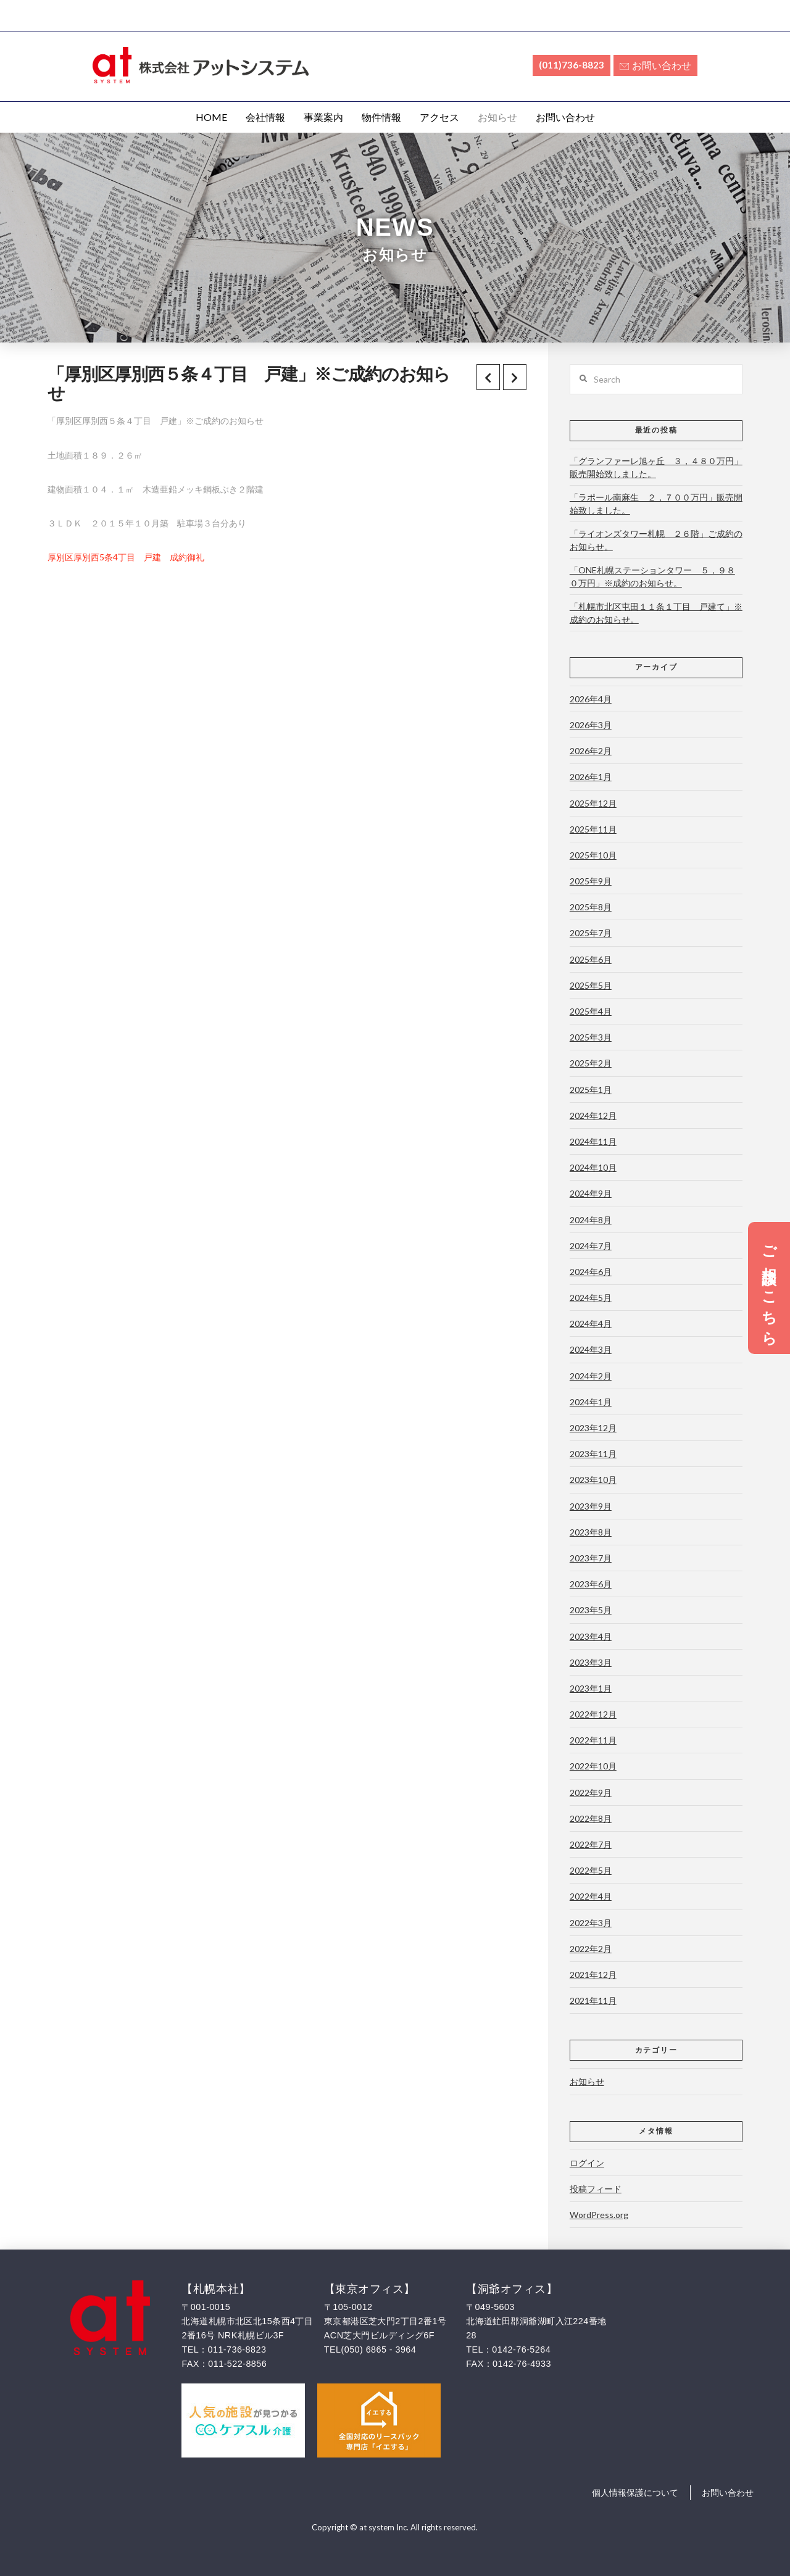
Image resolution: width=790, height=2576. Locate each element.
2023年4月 (591, 1636)
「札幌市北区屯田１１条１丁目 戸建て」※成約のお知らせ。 (656, 613)
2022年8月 (591, 1818)
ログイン (587, 2163)
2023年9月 (591, 1506)
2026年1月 (591, 776)
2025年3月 (591, 1037)
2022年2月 (591, 1948)
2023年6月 (591, 1584)
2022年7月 (591, 1844)
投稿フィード (596, 2188)
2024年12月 (593, 1115)
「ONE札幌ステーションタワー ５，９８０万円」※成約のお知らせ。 (652, 576)
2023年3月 (591, 1662)
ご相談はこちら (769, 1288)
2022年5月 (591, 1870)
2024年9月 (591, 1193)
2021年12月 (593, 1974)
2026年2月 (591, 751)
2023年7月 (591, 1558)
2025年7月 (591, 933)
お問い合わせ (655, 65)
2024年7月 (591, 1245)
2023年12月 (593, 1428)
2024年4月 (591, 1323)
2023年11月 (593, 1453)
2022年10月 (593, 1766)
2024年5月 (591, 1297)
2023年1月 (591, 1688)
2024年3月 (591, 1349)
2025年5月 (591, 985)
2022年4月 (591, 1896)
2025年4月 (591, 1011)
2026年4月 (591, 699)
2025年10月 (593, 855)
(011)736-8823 (571, 64)
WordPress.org (599, 2214)
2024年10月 (593, 1167)
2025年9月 (591, 881)
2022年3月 (591, 1922)
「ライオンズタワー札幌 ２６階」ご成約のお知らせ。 (656, 540)
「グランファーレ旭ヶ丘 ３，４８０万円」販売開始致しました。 (656, 467)
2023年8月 (591, 1532)
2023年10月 (593, 1479)
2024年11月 (593, 1141)
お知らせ (587, 2081)
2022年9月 (591, 1792)
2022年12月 (593, 1714)
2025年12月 (593, 803)
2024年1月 (591, 1402)
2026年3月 (591, 725)
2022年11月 (593, 1740)
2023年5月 (591, 1610)
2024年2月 (591, 1376)
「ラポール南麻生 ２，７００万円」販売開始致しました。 (656, 503)
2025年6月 (591, 959)
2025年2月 (591, 1063)
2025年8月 (591, 907)
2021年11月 (593, 2000)
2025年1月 (591, 1089)
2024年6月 (591, 1271)
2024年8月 (591, 1220)
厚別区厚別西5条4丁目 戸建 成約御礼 (126, 557)
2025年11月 (593, 829)
